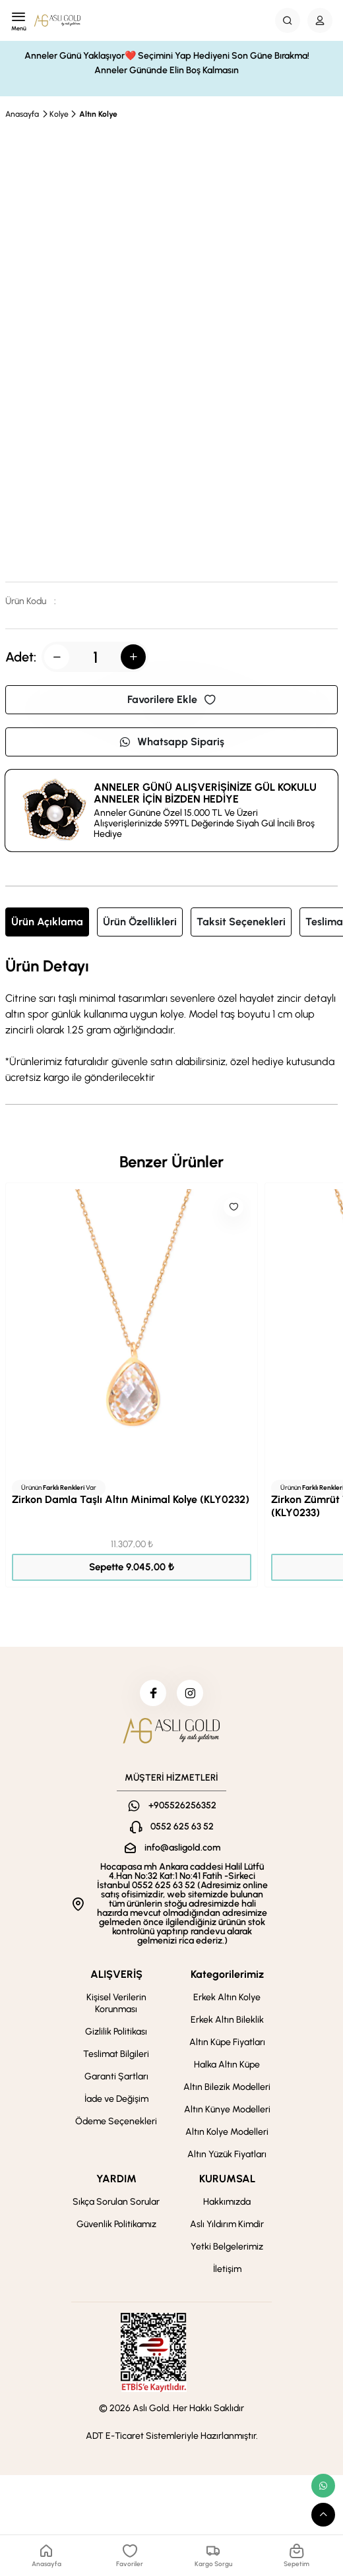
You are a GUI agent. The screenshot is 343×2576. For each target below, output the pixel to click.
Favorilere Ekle (171, 699)
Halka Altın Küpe (227, 2064)
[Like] (233, 1207)
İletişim (227, 2269)
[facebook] (153, 1693)
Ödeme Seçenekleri (116, 2121)
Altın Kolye (98, 114)
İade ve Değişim (116, 2098)
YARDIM (116, 2178)
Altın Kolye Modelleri (226, 2131)
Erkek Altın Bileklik (227, 2019)
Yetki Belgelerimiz (227, 2246)
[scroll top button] (323, 2515)
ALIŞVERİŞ (116, 1974)
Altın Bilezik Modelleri (226, 2087)
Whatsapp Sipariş (171, 741)
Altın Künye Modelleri (227, 2109)
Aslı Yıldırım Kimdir (227, 2224)
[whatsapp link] (323, 2486)
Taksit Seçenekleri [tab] (241, 921)
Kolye (59, 114)
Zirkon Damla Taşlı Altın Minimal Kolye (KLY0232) (130, 1499)
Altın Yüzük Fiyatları (226, 2154)
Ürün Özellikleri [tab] (140, 921)
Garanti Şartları (116, 2076)
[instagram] (190, 1693)
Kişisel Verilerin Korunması (116, 2003)
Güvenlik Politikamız (116, 2224)
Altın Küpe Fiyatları (227, 2042)
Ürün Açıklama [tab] (47, 921)
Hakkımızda (227, 2201)
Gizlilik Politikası (116, 2031)
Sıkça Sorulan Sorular (116, 2201)
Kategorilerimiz (227, 1974)
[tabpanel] (171, 1022)
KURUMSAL (227, 2178)
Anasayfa (22, 114)
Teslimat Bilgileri (116, 2054)
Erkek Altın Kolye (227, 1997)
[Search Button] (287, 20)
